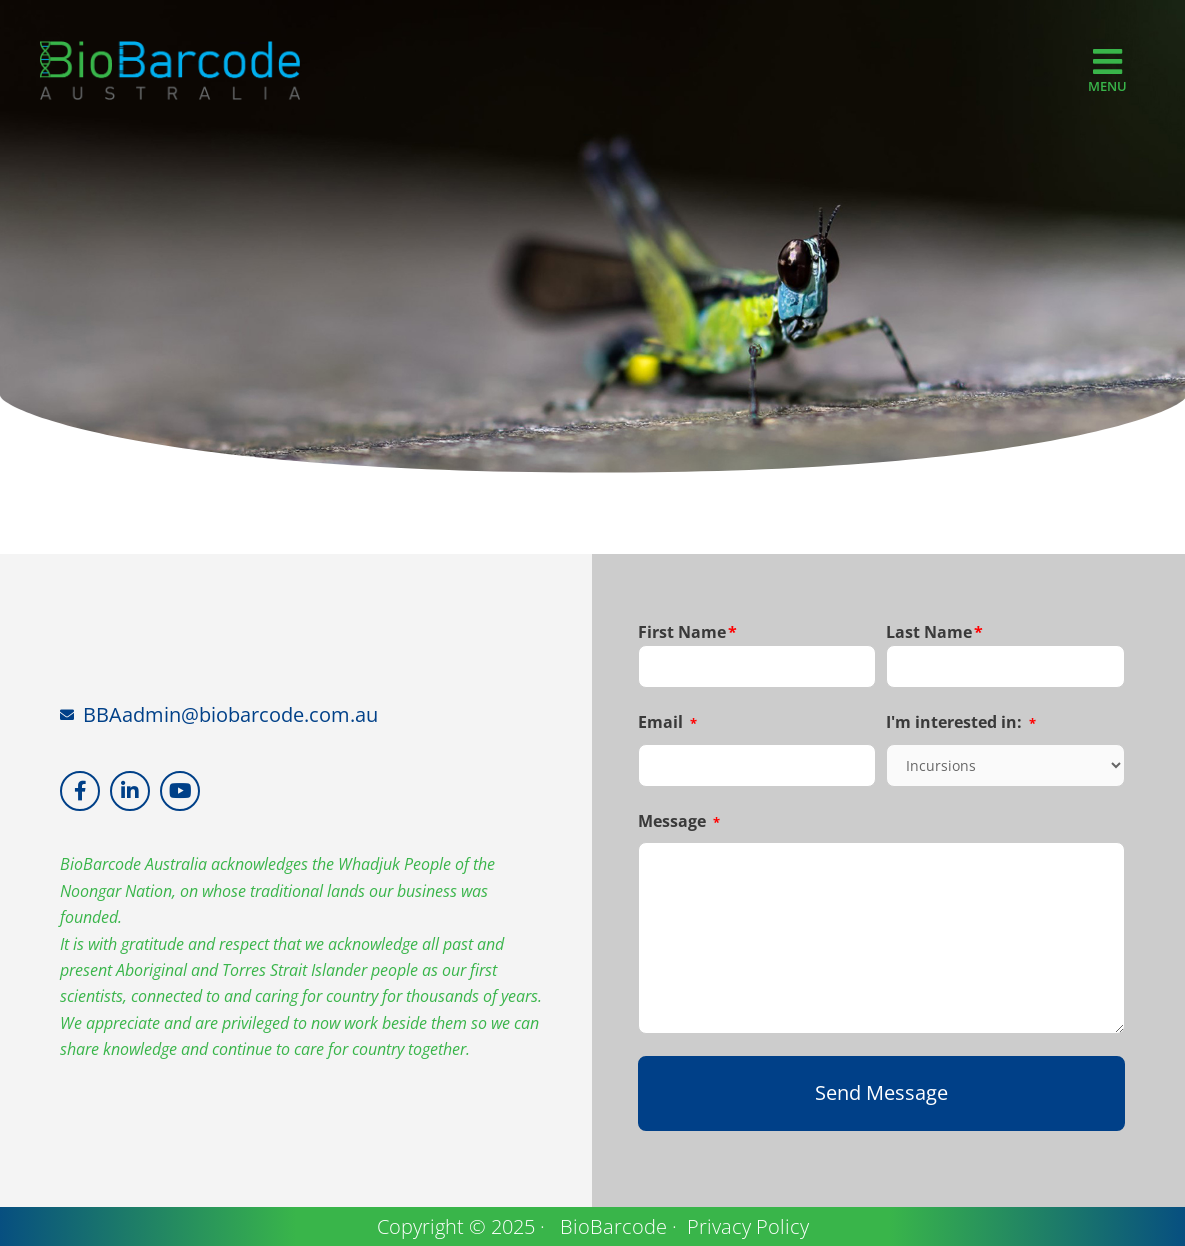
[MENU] (1107, 61)
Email (667, 722)
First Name (687, 632)
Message (679, 821)
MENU (1107, 87)
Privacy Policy (748, 1225)
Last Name (934, 632)
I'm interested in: (961, 722)
